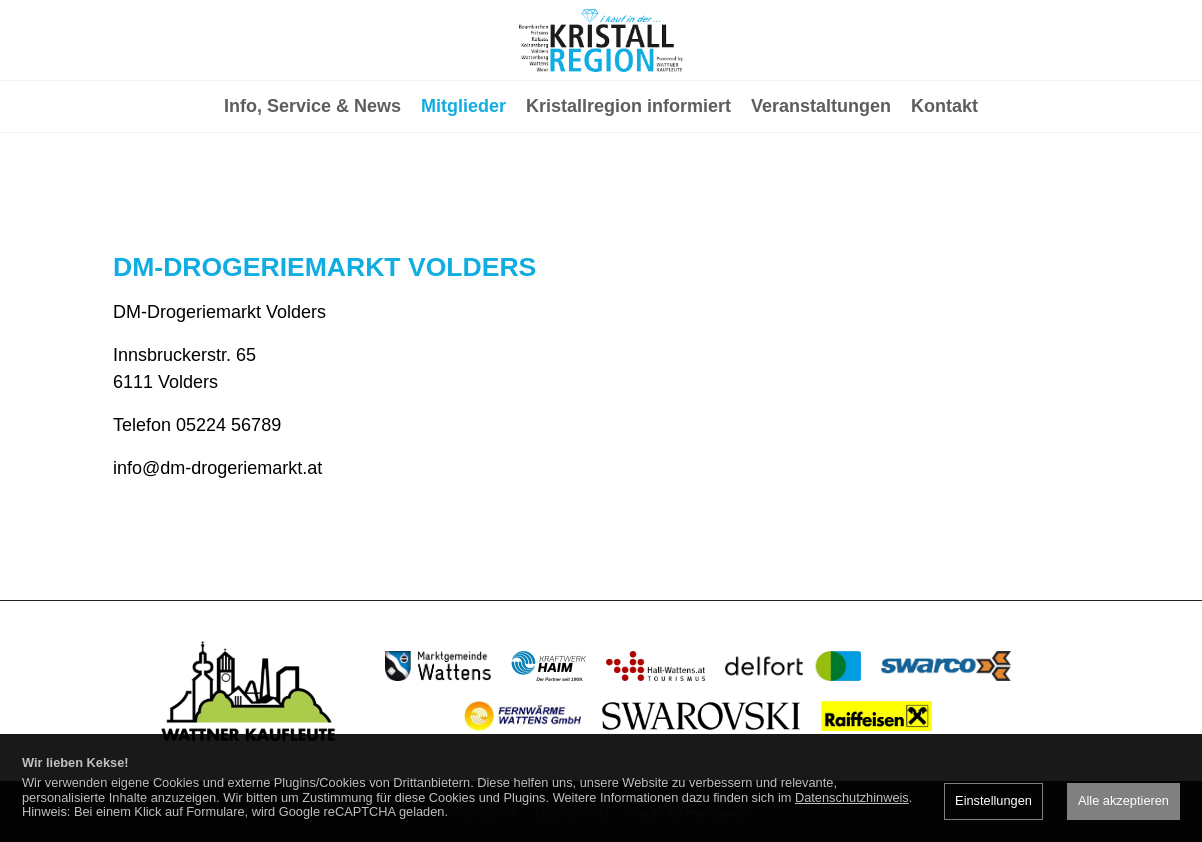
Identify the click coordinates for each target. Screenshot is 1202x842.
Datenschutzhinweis (852, 797)
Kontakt (944, 186)
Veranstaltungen (821, 186)
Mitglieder (463, 186)
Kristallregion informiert (628, 186)
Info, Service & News (312, 186)
